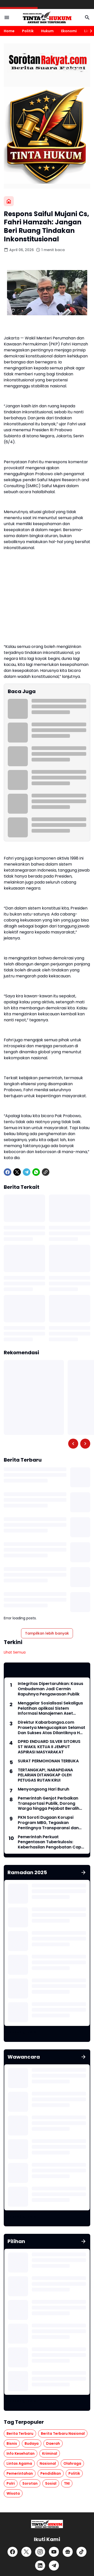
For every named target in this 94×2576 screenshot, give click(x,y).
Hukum (47, 30)
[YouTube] (54, 2552)
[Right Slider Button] (89, 31)
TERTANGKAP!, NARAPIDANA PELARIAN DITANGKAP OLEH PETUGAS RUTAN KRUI (45, 1775)
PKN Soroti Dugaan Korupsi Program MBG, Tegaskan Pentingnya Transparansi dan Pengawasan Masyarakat (48, 1822)
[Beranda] (9, 201)
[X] (17, 1172)
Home (9, 30)
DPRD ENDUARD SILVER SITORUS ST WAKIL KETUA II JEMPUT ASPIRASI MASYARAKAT (49, 1747)
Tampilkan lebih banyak (47, 1633)
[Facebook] (7, 1172)
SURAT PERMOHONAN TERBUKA (48, 1761)
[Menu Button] (7, 17)
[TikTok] (81, 2552)
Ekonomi (69, 30)
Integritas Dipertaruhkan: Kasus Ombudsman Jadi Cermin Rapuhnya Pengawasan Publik (50, 1689)
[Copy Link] (45, 1172)
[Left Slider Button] (73, 1444)
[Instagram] (40, 2552)
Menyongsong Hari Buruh (43, 1789)
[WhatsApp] (36, 1172)
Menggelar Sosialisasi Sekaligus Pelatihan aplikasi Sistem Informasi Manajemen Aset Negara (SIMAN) (50, 1708)
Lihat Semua (15, 1652)
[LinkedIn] (40, 2566)
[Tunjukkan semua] (83, 1872)
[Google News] (68, 2552)
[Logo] (47, 2524)
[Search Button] (87, 17)
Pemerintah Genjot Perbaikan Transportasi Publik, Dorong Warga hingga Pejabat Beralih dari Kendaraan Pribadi (48, 1803)
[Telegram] (26, 1172)
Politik (28, 30)
